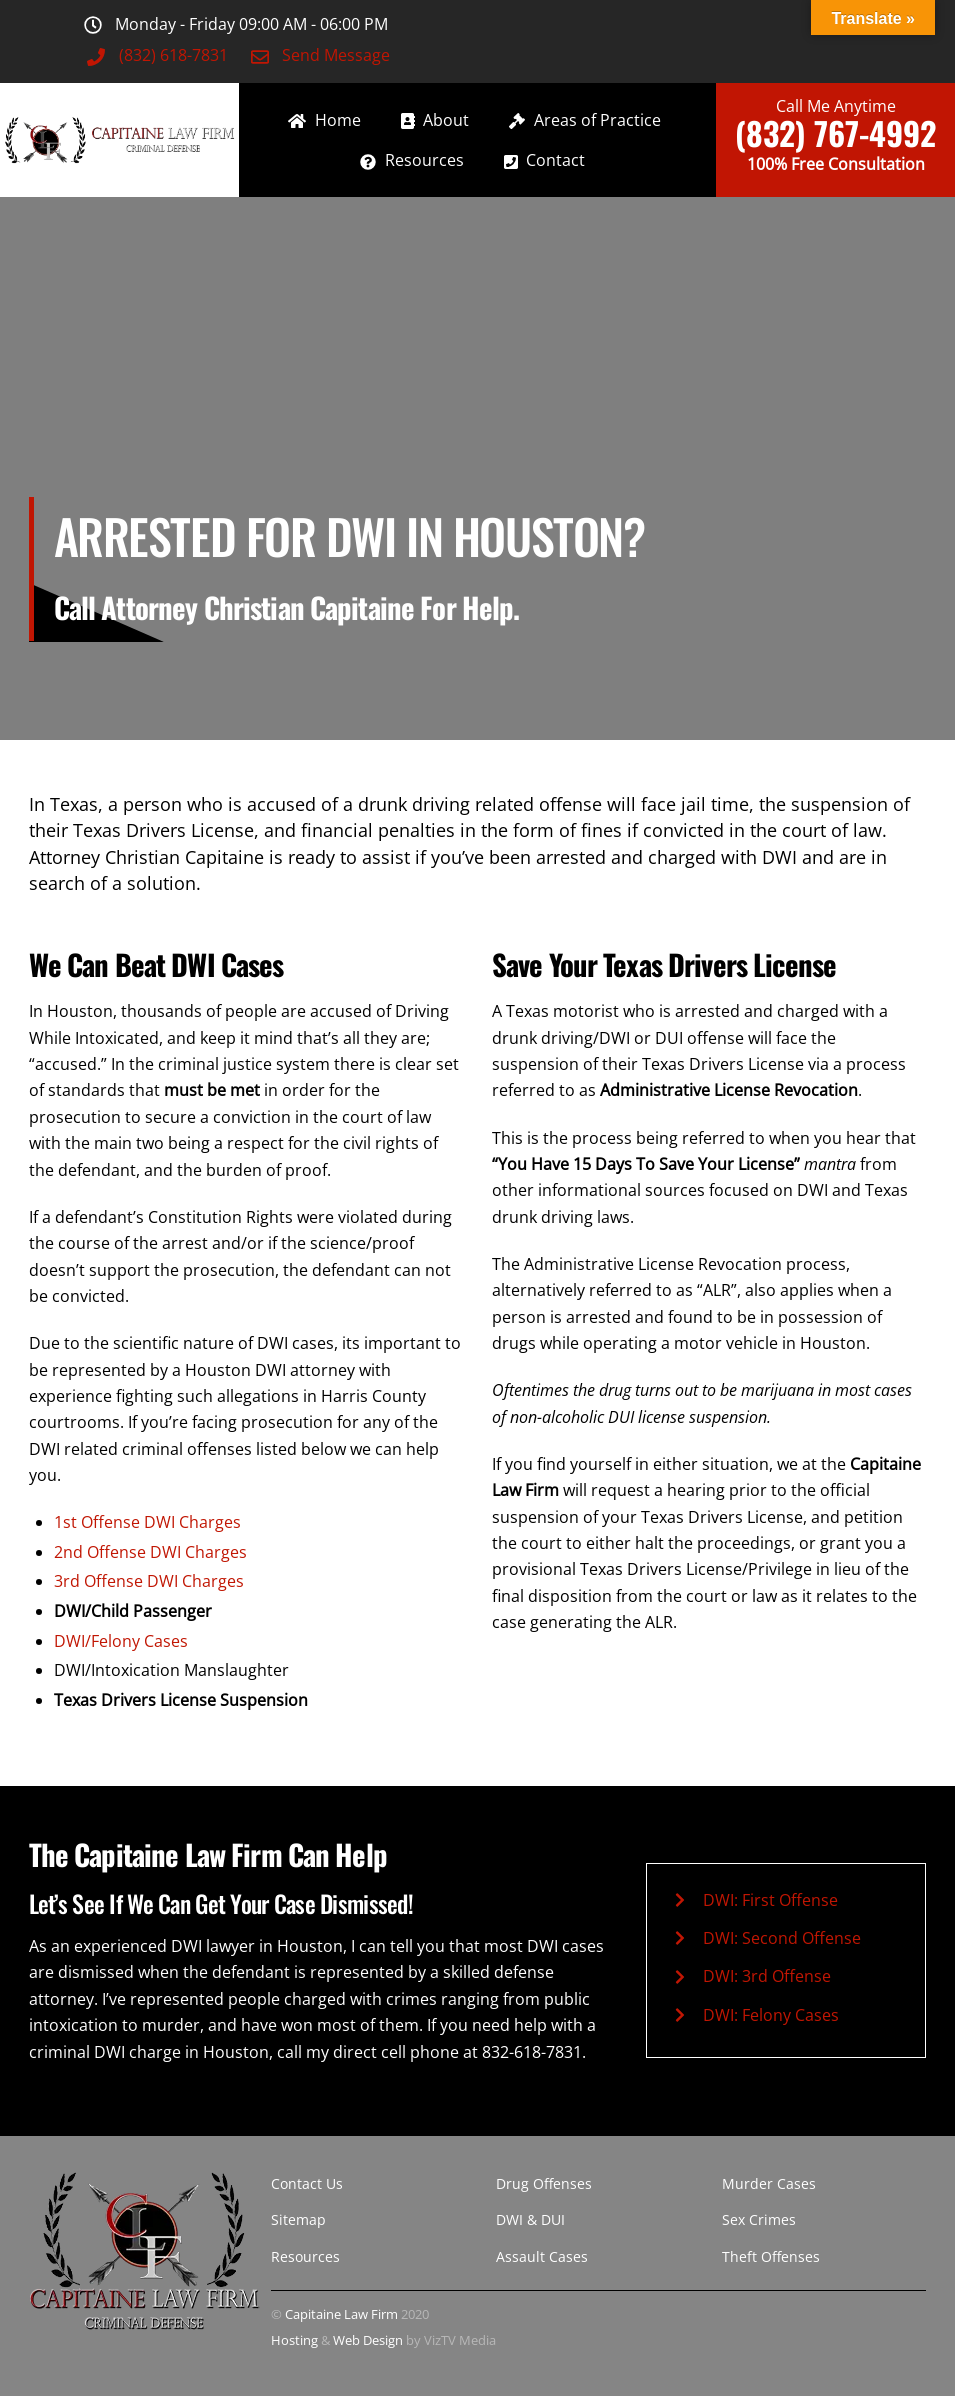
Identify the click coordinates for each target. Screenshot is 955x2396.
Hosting (294, 2340)
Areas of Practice (585, 120)
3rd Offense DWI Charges (149, 1581)
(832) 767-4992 (835, 132)
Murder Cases (769, 2183)
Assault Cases (542, 2256)
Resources (412, 160)
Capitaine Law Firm (341, 2314)
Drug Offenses (544, 2183)
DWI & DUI (530, 2219)
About (435, 120)
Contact (545, 160)
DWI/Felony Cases (121, 1641)
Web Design (368, 2340)
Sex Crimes (759, 2219)
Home (324, 120)
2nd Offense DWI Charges (150, 1552)
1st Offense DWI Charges (147, 1522)
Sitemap (298, 2219)
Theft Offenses (771, 2256)
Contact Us (307, 2183)
